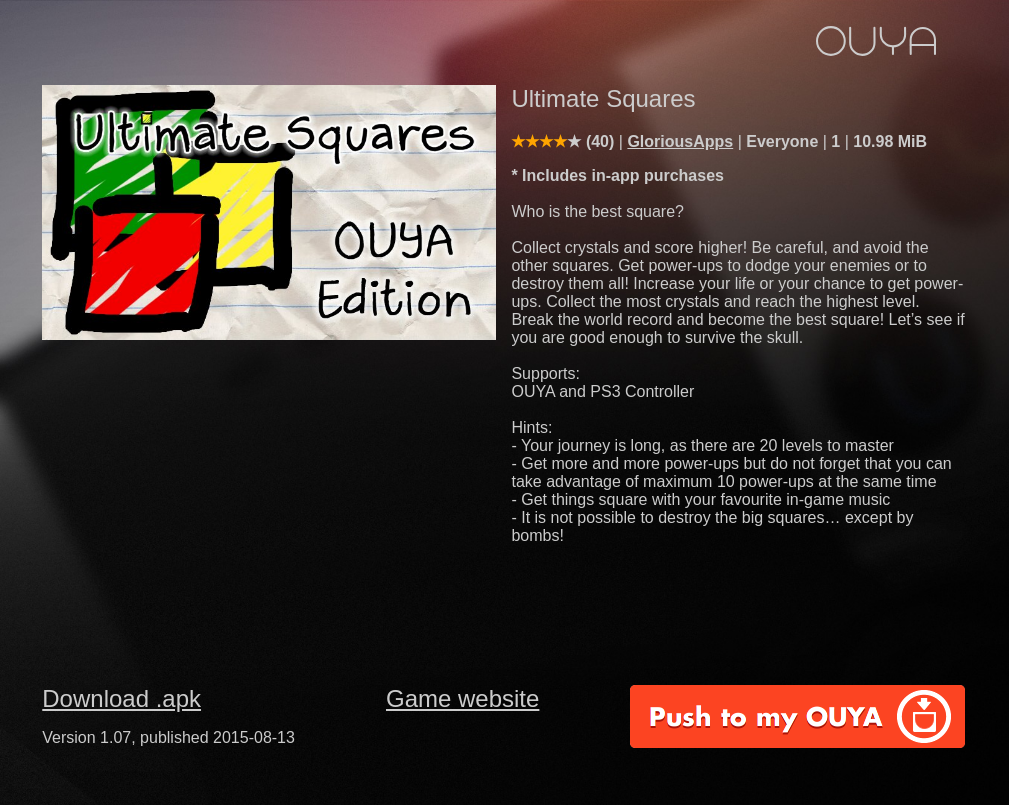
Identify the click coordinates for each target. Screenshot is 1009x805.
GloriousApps (680, 141)
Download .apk (121, 698)
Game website (462, 698)
